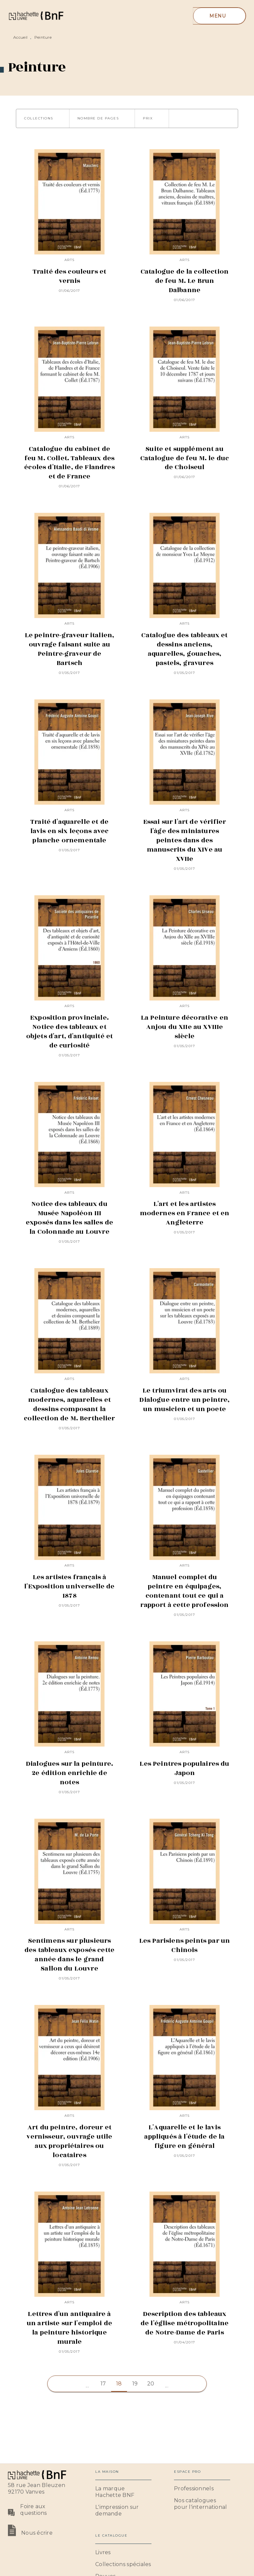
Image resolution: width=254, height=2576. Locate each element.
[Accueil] (36, 15)
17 (103, 2383)
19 (135, 2383)
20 (150, 2383)
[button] (42, 118)
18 (119, 2383)
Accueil (20, 37)
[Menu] (219, 16)
